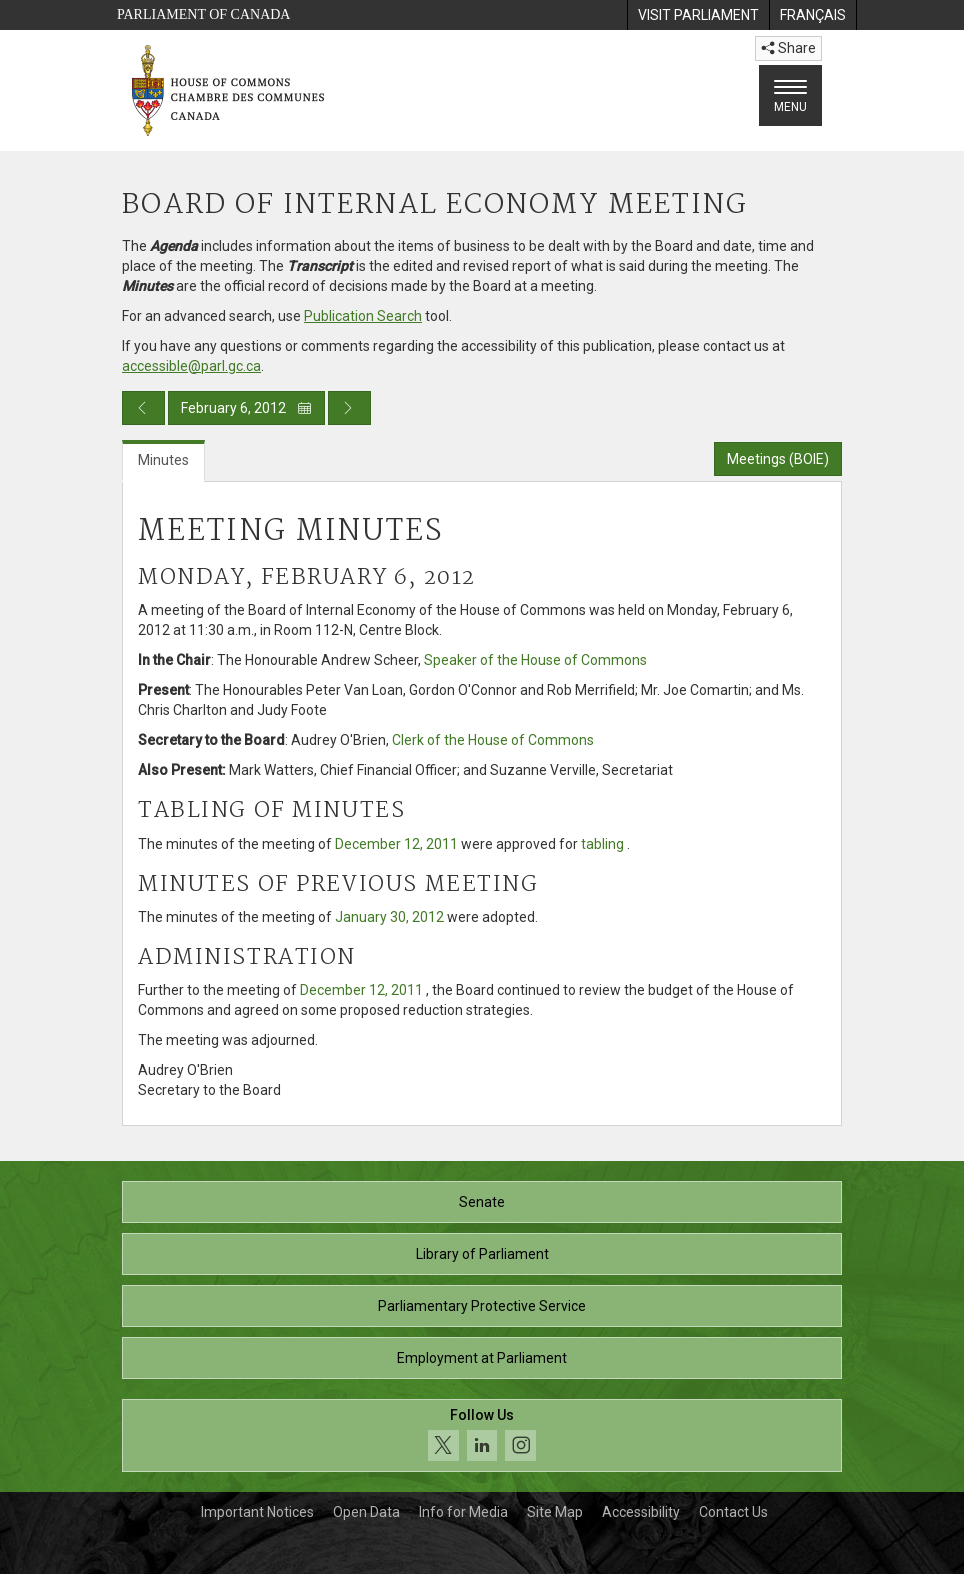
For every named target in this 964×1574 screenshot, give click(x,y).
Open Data (366, 1512)
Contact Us (733, 1512)
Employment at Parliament (482, 1358)
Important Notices (257, 1512)
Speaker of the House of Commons (535, 660)
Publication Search (363, 316)
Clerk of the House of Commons (493, 740)
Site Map (555, 1512)
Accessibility (641, 1512)
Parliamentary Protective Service (482, 1306)
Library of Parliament (482, 1254)
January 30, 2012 (389, 917)
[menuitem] (698, 15)
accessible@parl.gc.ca (191, 366)
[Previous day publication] (143, 408)
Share (788, 48)
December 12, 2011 (396, 844)
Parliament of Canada (203, 14)
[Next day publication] (349, 408)
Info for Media (463, 1512)
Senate (482, 1202)
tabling (602, 844)
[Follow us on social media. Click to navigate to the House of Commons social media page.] (482, 1435)
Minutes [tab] (163, 460)
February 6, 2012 (246, 408)
